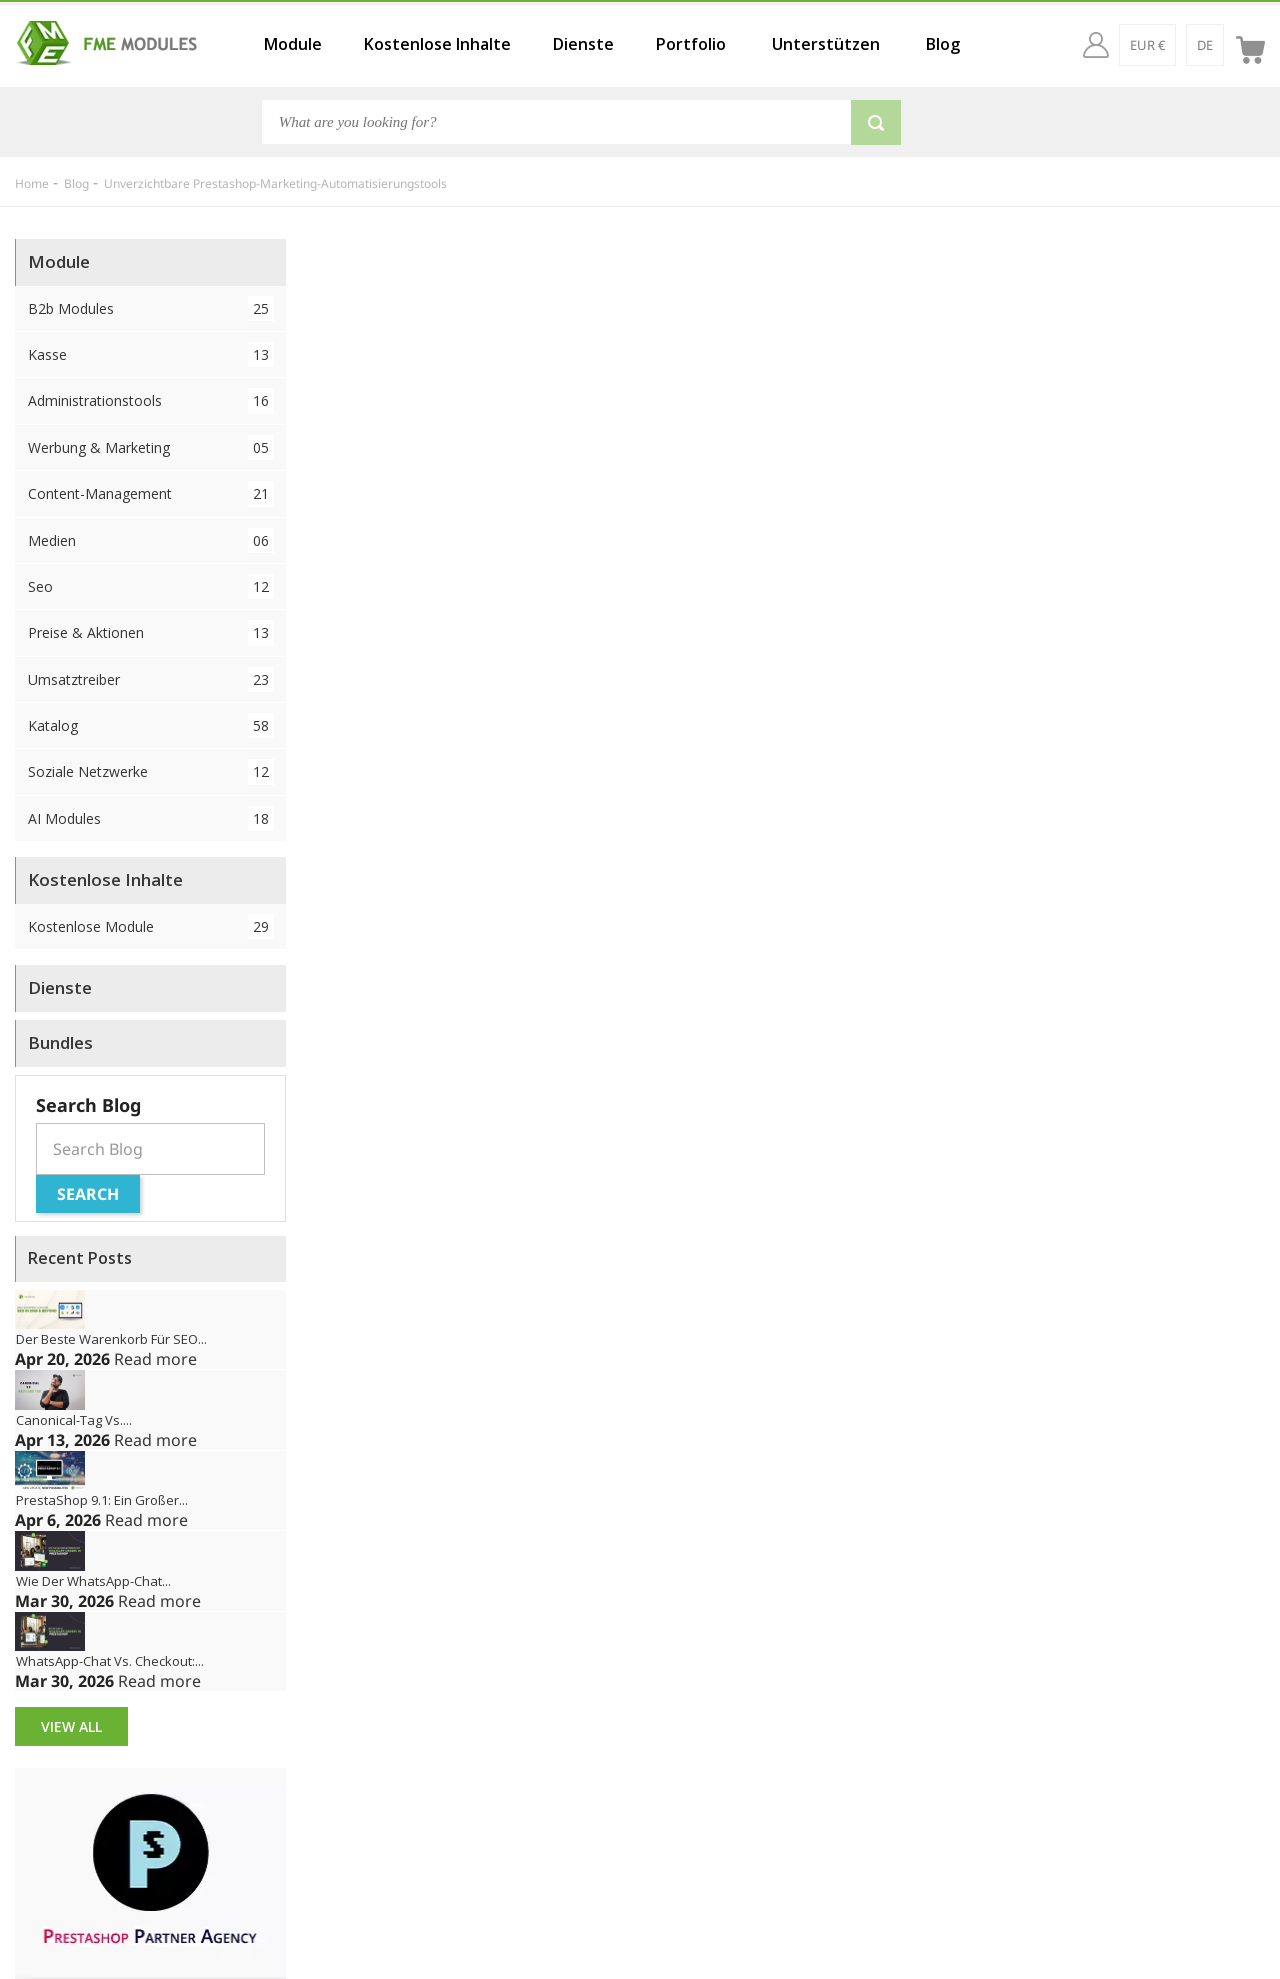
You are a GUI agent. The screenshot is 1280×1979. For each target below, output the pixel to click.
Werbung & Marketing (151, 447)
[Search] (557, 122)
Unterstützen (826, 44)
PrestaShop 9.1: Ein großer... (102, 1500)
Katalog (151, 725)
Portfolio (691, 44)
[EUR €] (1147, 45)
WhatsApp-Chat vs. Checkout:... (110, 1661)
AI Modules (151, 818)
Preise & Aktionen (151, 632)
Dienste (583, 44)
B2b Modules (151, 308)
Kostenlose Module (151, 926)
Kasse (151, 354)
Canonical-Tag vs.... (74, 1420)
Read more (155, 1359)
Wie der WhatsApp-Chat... (93, 1581)
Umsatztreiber (151, 679)
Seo (151, 586)
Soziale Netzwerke (151, 771)
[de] (1205, 45)
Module (293, 44)
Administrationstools (151, 400)
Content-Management (151, 493)
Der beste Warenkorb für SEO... (111, 1339)
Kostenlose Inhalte (437, 44)
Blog (943, 44)
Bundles (60, 1042)
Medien (151, 540)
